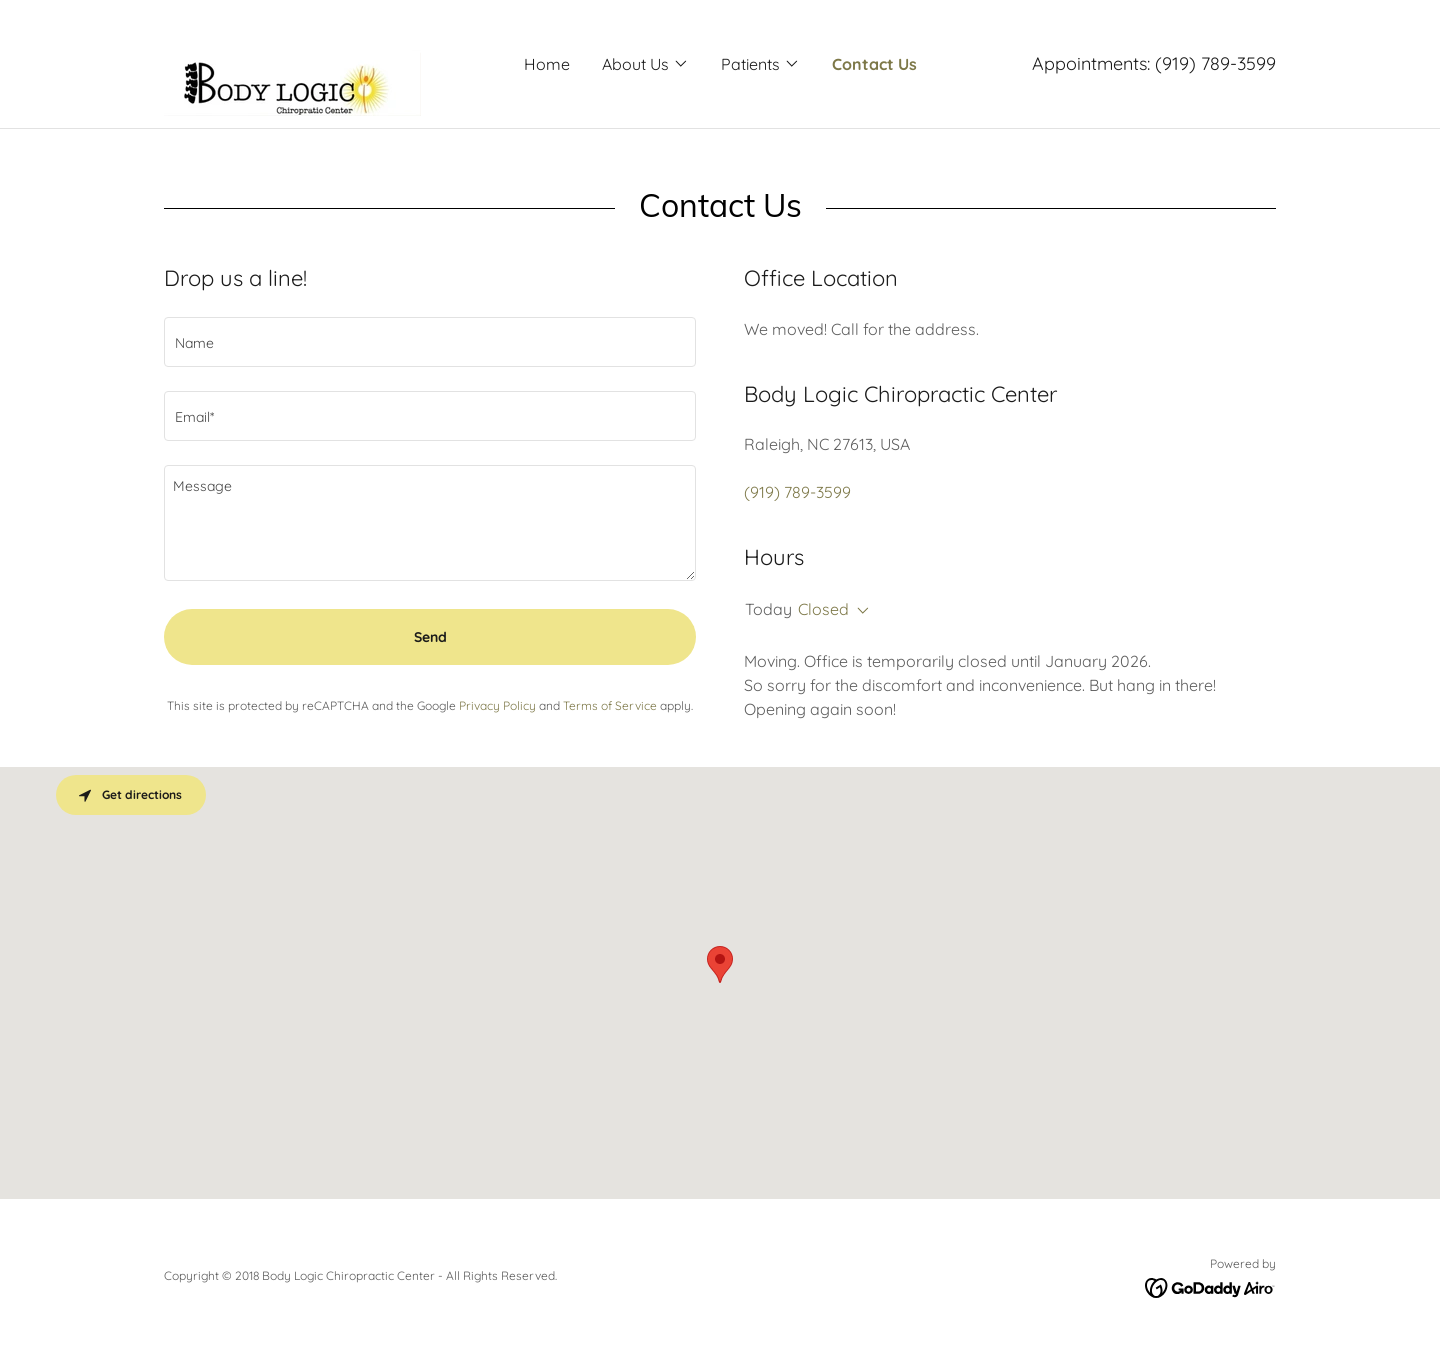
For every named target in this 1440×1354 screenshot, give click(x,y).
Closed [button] (823, 609)
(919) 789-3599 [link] (1215, 63)
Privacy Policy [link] (497, 705)
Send (430, 637)
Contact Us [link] (874, 64)
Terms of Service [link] (610, 705)
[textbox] (430, 342)
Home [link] (547, 64)
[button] (645, 64)
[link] (292, 62)
